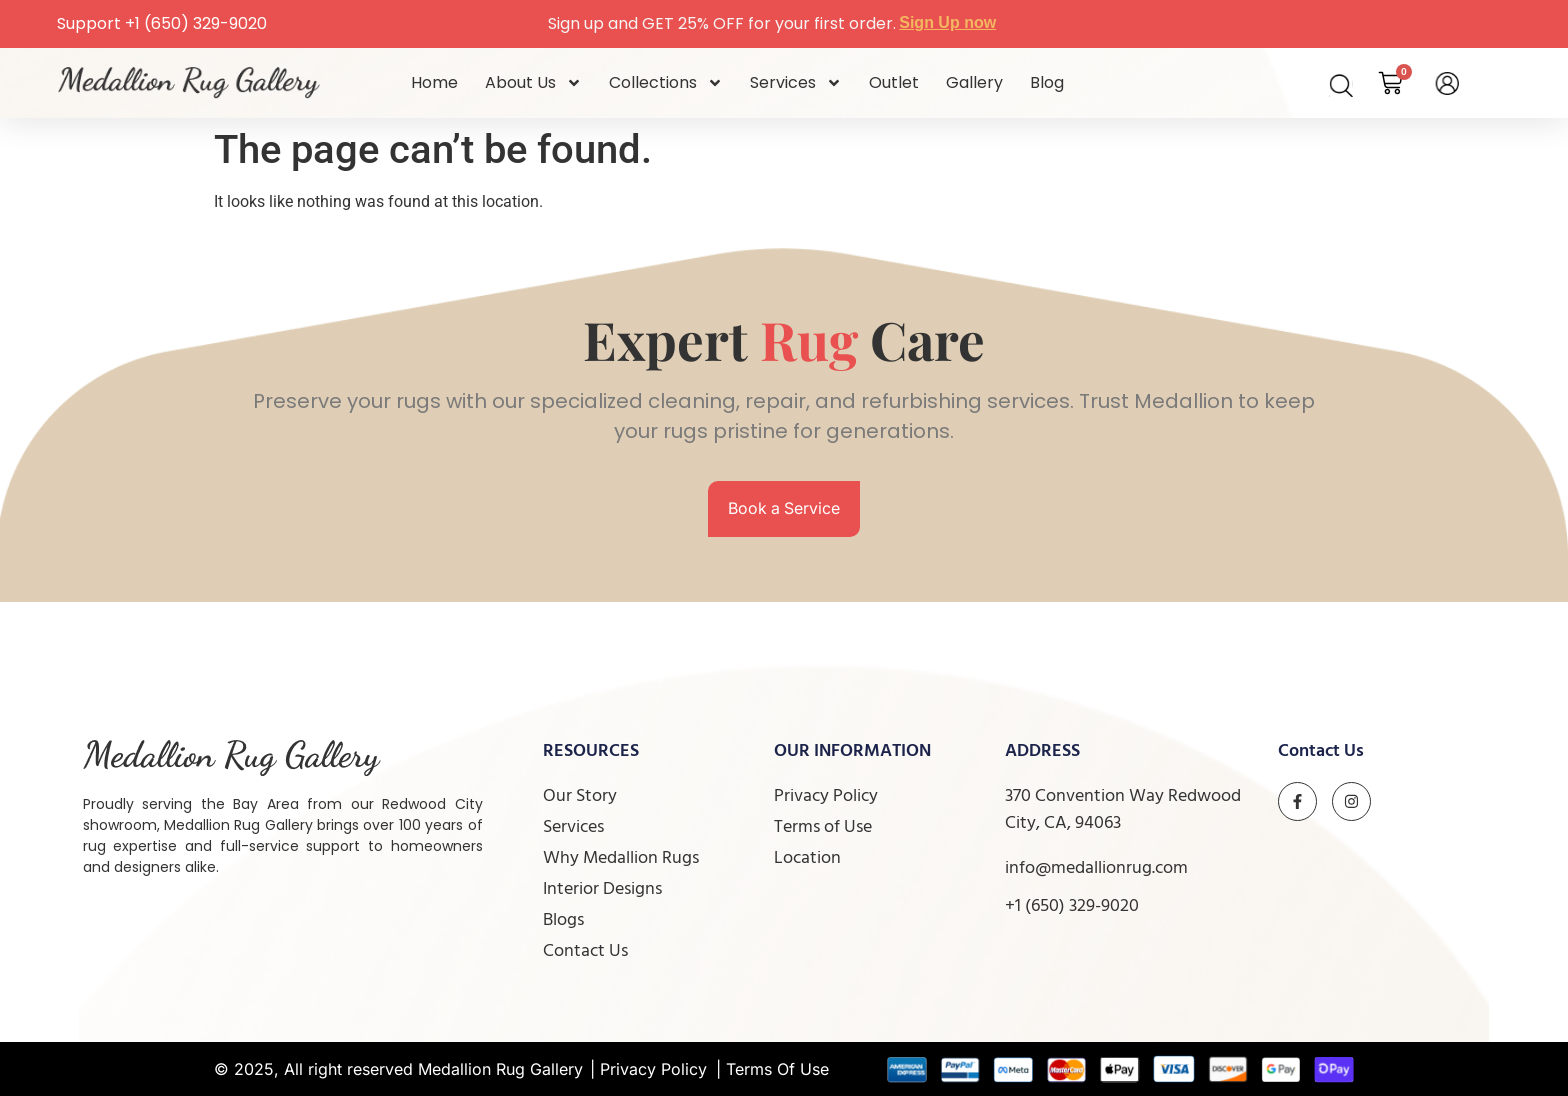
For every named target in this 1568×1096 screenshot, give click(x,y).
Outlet (894, 82)
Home (434, 82)
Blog (1047, 82)
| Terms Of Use (772, 1069)
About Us (533, 83)
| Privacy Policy (648, 1069)
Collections (666, 83)
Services (796, 83)
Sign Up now (947, 22)
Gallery (974, 82)
